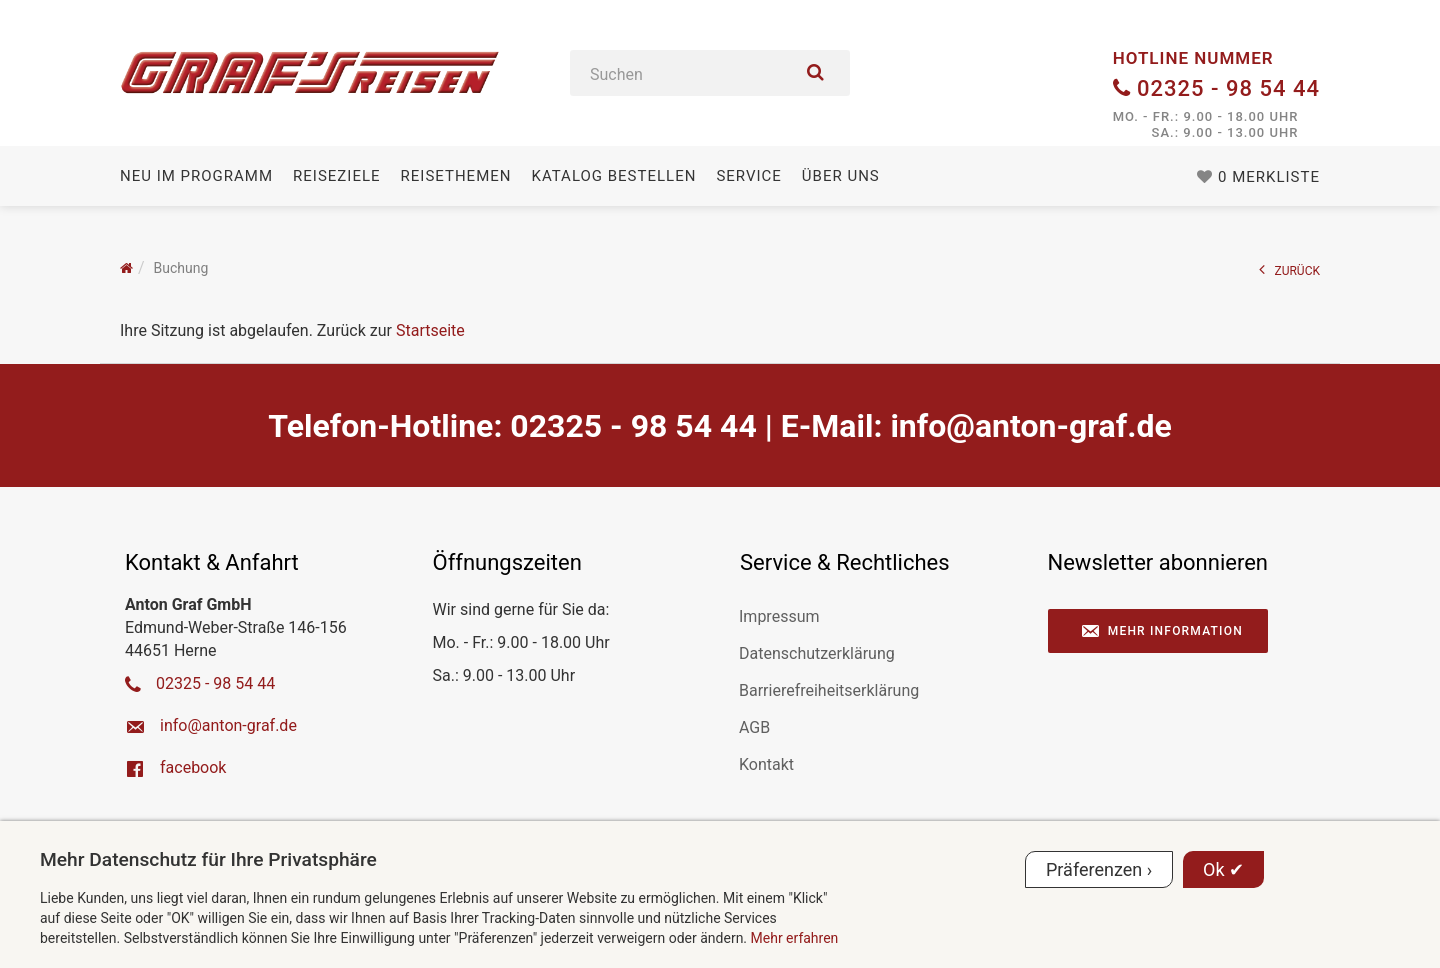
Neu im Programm (196, 176)
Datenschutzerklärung (817, 653)
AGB (754, 727)
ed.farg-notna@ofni (1030, 426)
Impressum (779, 616)
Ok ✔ (1223, 869)
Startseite (430, 330)
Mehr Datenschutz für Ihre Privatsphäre (208, 859)
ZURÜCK (1290, 269)
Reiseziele (336, 176)
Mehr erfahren (795, 938)
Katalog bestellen (613, 176)
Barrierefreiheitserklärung (829, 690)
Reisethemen (456, 176)
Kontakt (766, 764)
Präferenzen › (1099, 869)
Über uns (841, 176)
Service (748, 176)
